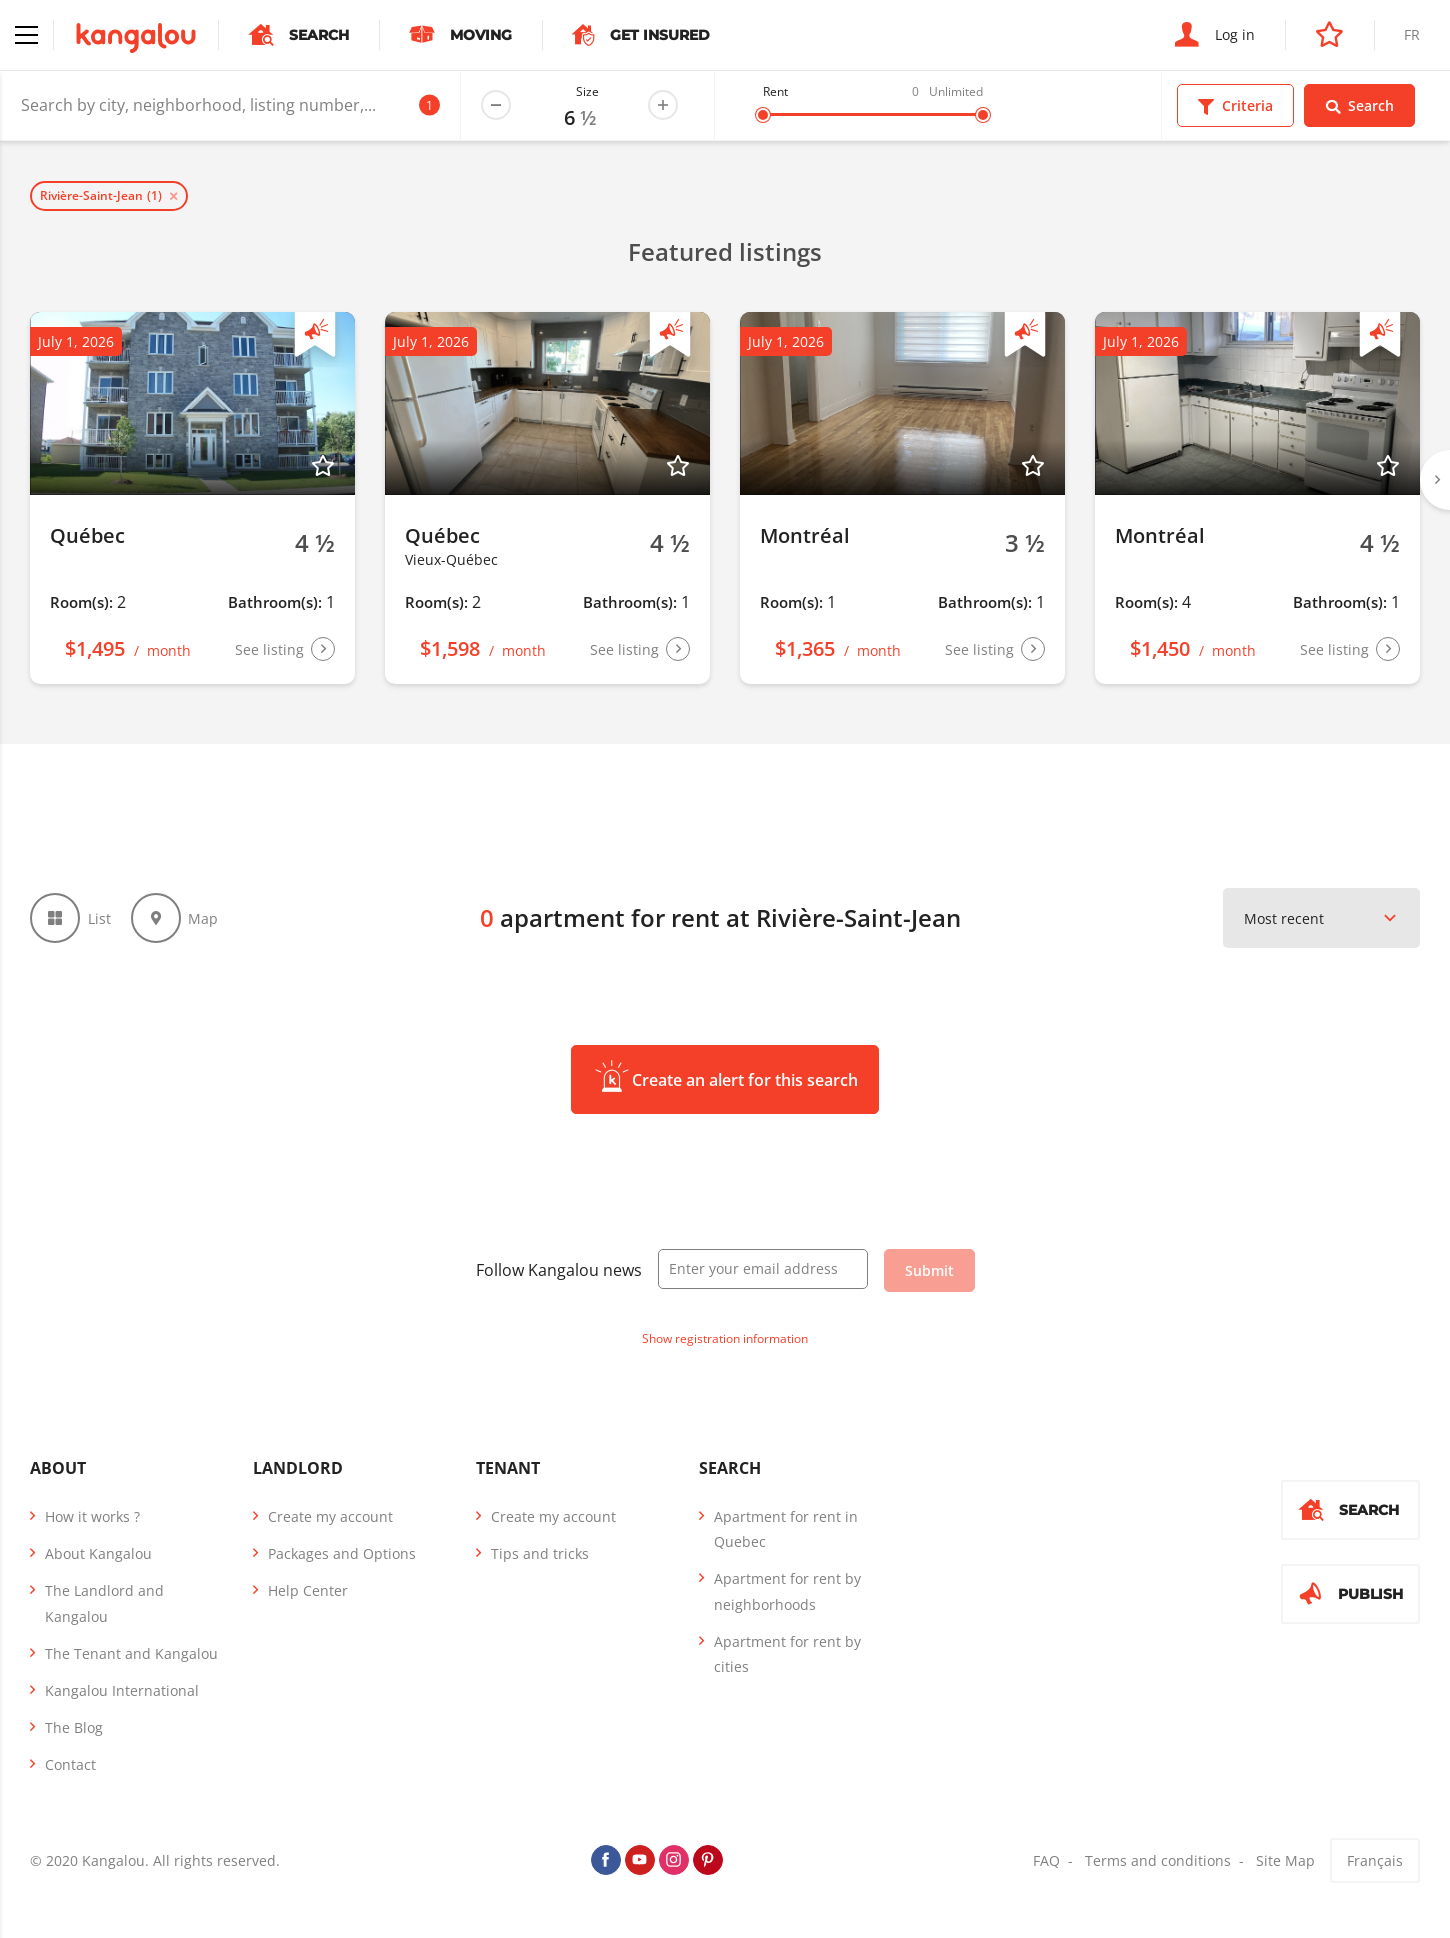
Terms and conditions (1158, 1860)
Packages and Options (342, 1553)
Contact (70, 1764)
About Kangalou (98, 1553)
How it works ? (92, 1516)
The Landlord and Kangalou (104, 1603)
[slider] (763, 115)
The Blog (74, 1727)
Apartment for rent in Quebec (786, 1529)
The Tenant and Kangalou (131, 1653)
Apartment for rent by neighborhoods (787, 1591)
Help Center (308, 1590)
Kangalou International (122, 1690)
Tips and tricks (540, 1553)
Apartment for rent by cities (787, 1654)
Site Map (1285, 1860)
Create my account (330, 1516)
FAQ (1046, 1860)
